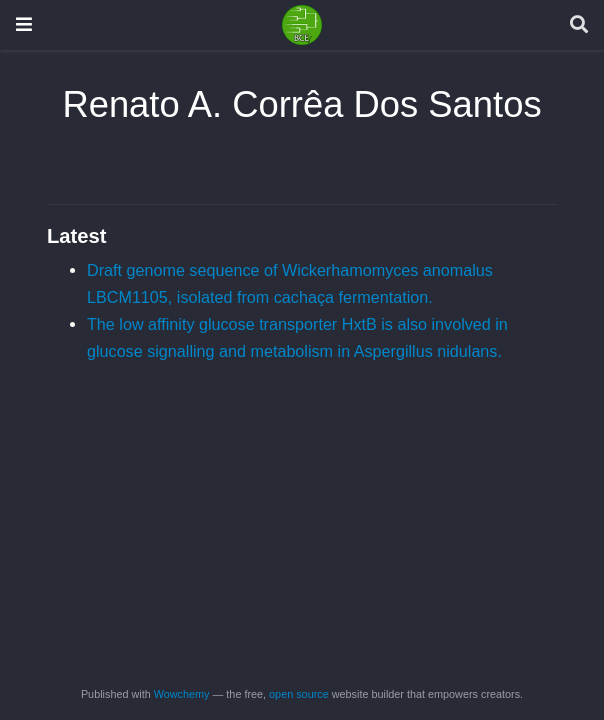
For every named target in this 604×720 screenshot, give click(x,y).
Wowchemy (182, 694)
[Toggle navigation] (24, 24)
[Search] (579, 25)
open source (299, 694)
